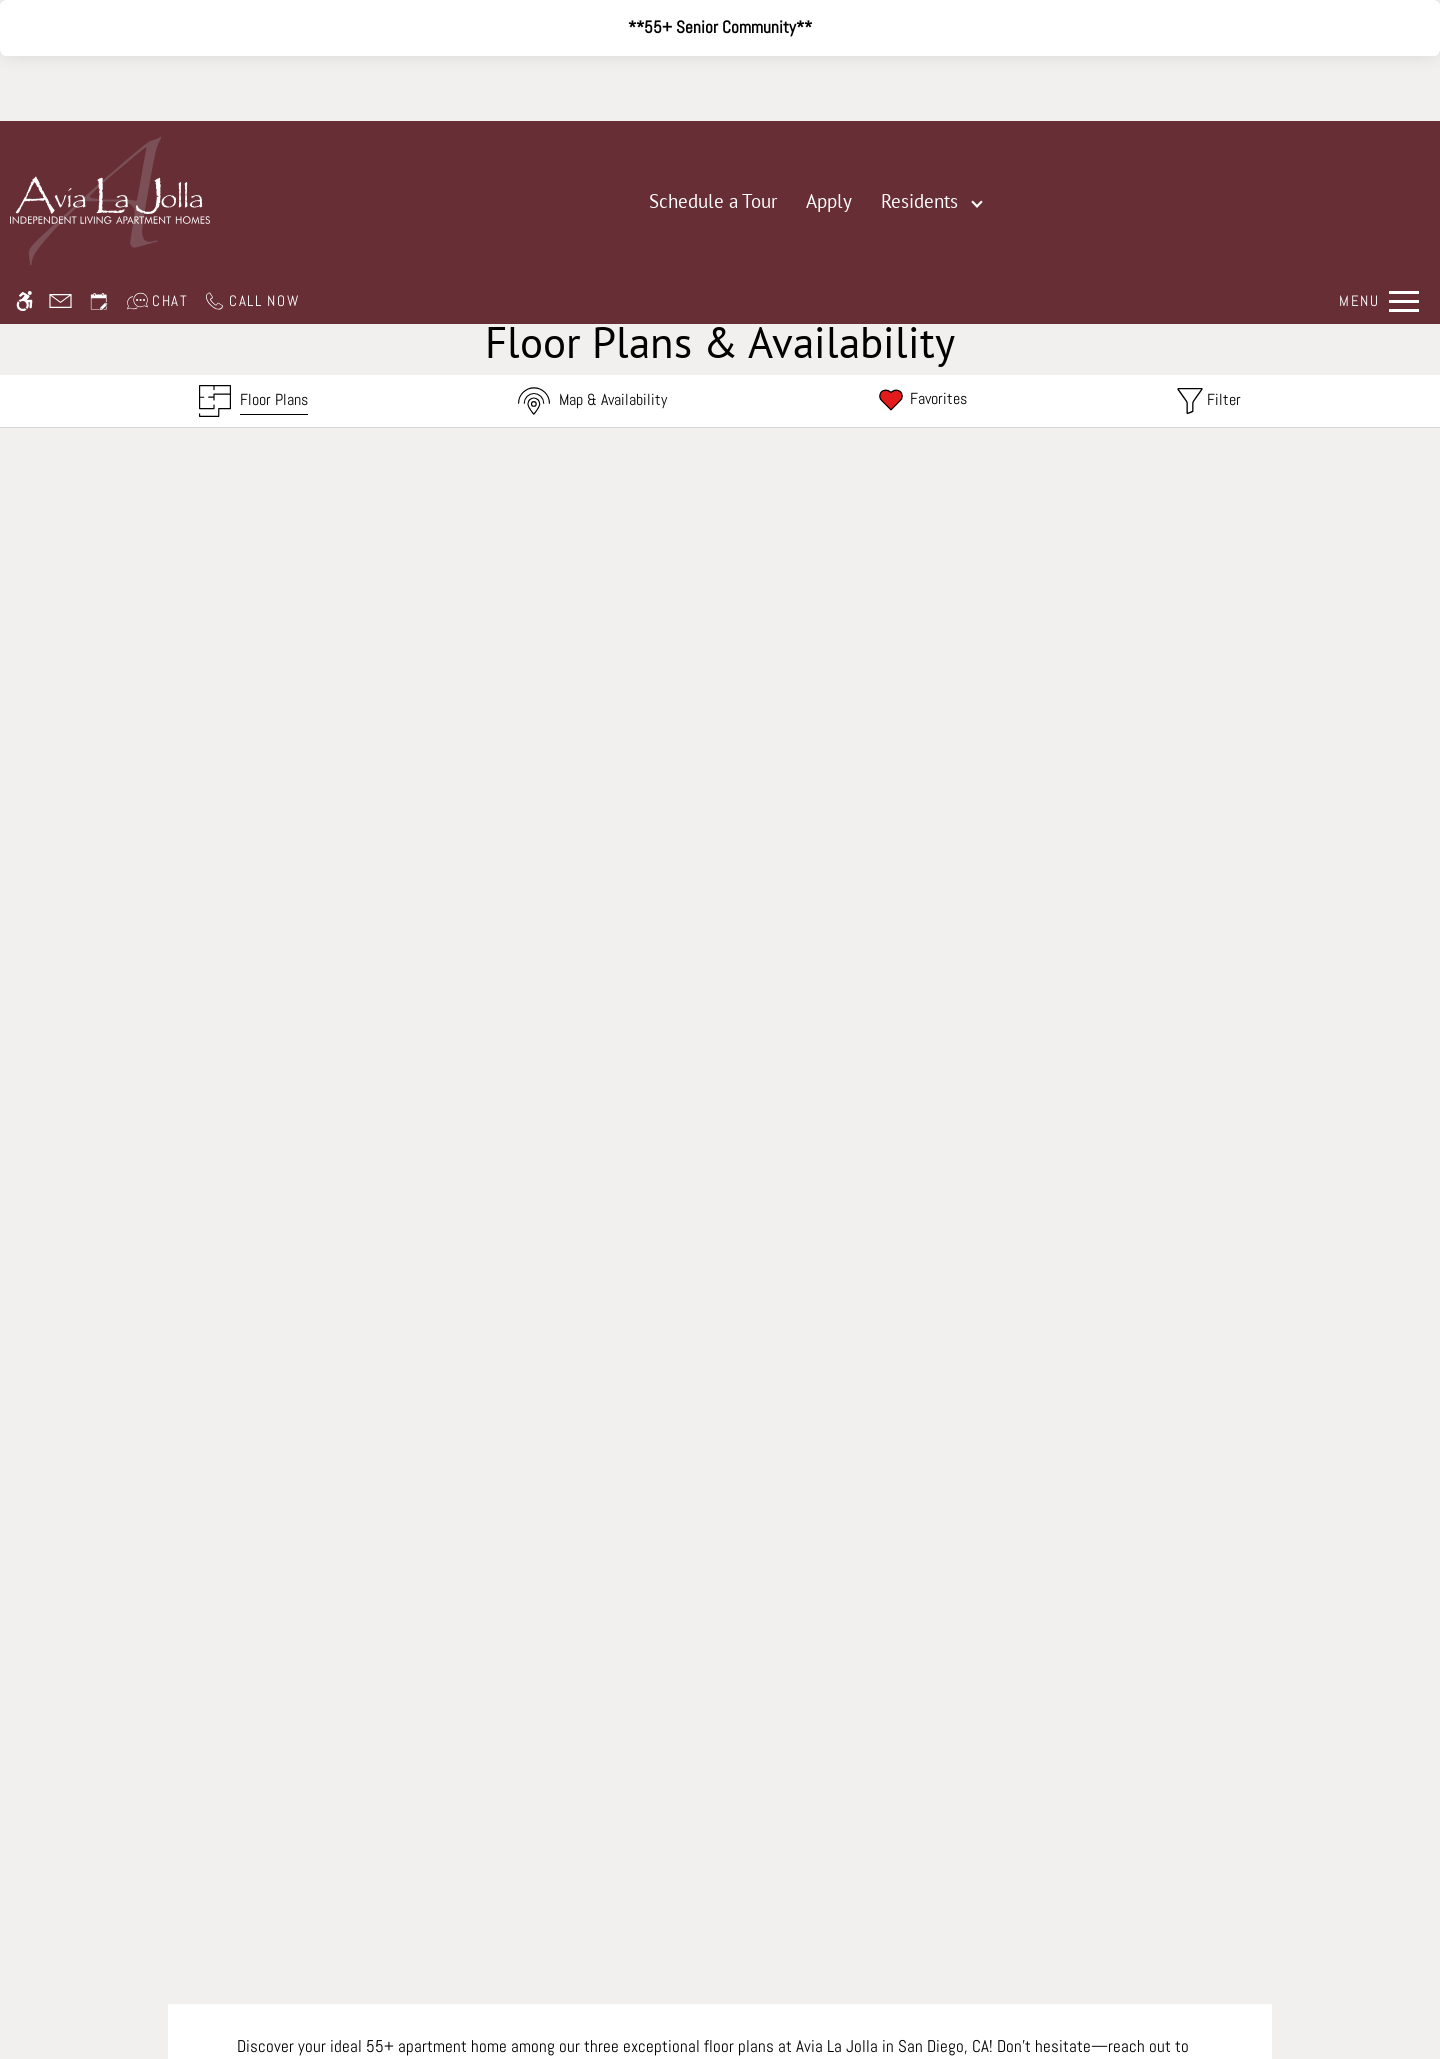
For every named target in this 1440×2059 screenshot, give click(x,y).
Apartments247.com (530, 1864)
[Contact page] (60, 98)
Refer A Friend (720, 1786)
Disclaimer (564, 1889)
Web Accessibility (764, 1889)
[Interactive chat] (157, 98)
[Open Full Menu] (1379, 98)
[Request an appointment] (99, 98)
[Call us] (251, 98)
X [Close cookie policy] (1416, 1974)
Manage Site (652, 1889)
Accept (1164, 2002)
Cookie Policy (879, 1889)
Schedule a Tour (713, 201)
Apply (829, 201)
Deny (1252, 2002)
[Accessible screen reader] (24, 98)
